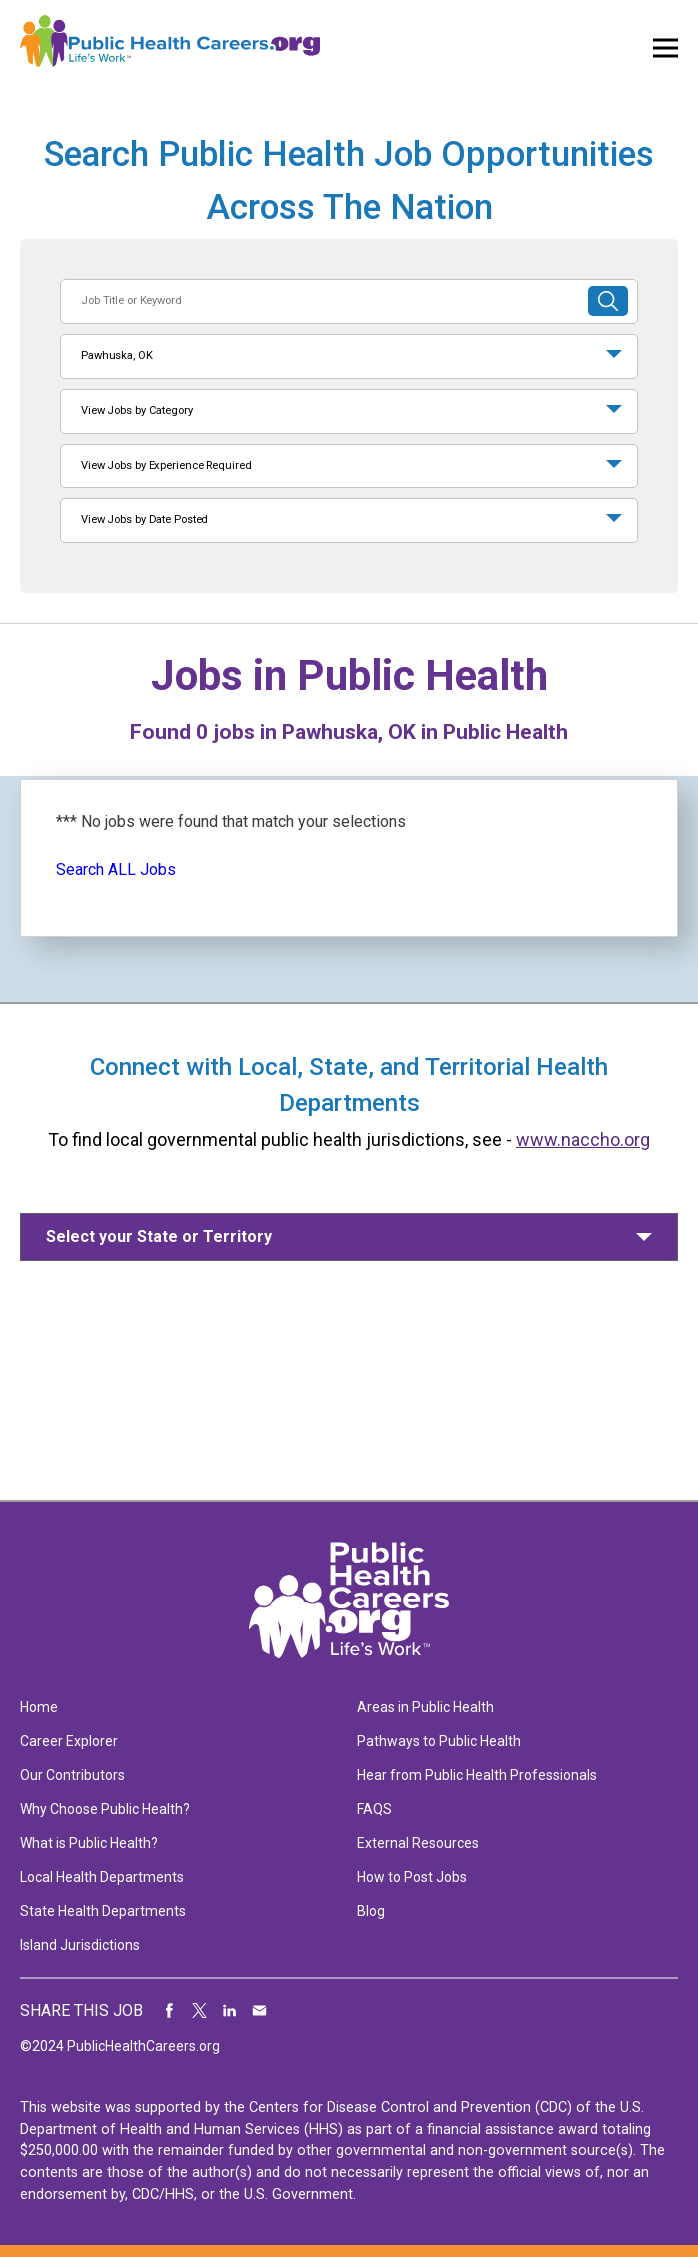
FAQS (374, 1809)
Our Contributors (72, 1775)
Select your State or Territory (159, 1236)
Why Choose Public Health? (105, 1809)
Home (39, 1707)
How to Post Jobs (412, 1877)
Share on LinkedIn (230, 2011)
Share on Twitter (200, 2011)
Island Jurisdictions (80, 1945)
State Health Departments (103, 1911)
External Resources (418, 1843)
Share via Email (260, 2011)
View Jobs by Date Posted (144, 519)
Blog (371, 1911)
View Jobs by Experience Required (166, 465)
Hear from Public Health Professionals (477, 1775)
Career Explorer (69, 1741)
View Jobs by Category (137, 410)
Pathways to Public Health (439, 1741)
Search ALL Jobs (116, 869)
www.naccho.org (583, 1139)
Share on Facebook (170, 2011)
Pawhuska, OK (117, 355)
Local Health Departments (102, 1877)
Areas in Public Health (425, 1707)
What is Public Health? (89, 1843)
